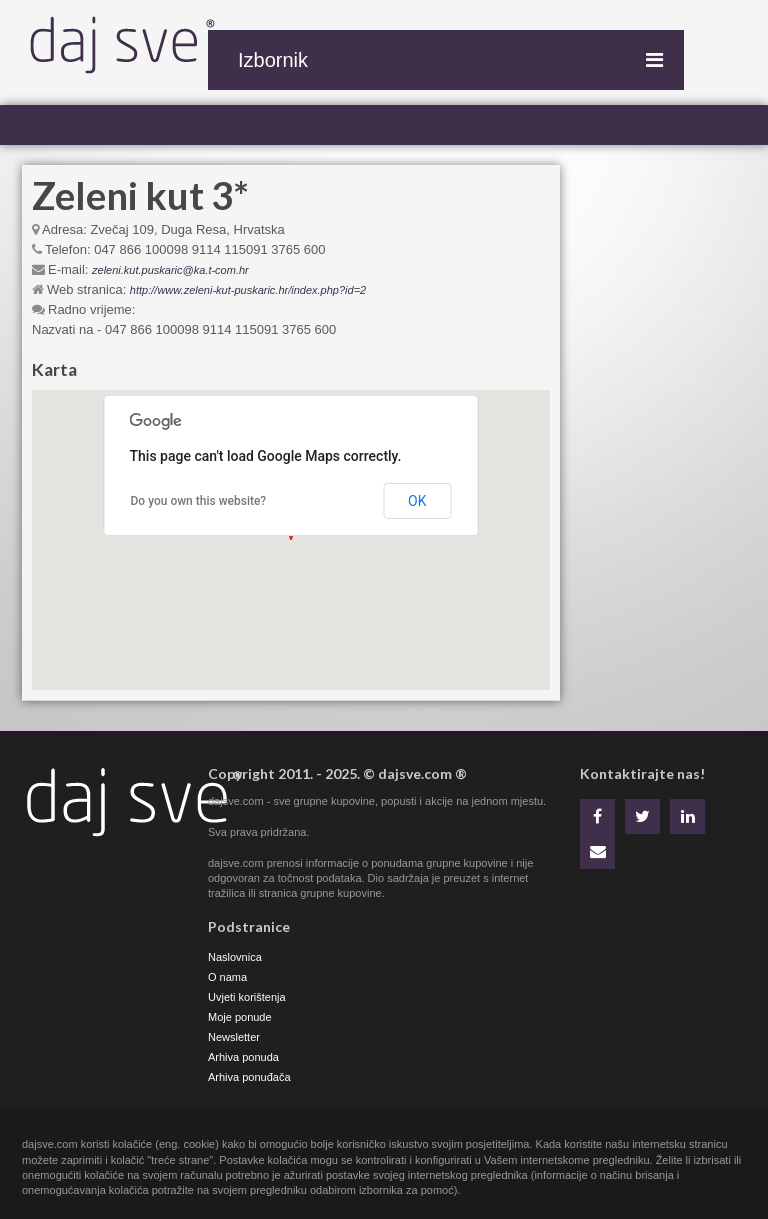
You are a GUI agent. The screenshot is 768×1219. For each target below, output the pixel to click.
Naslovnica (235, 957)
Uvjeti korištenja (247, 997)
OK (417, 501)
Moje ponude (240, 1017)
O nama (227, 977)
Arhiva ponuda (243, 1057)
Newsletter (234, 1037)
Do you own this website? (199, 501)
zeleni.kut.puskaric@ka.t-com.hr (170, 270)
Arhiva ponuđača (249, 1077)
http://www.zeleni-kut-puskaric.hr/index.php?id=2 (248, 290)
